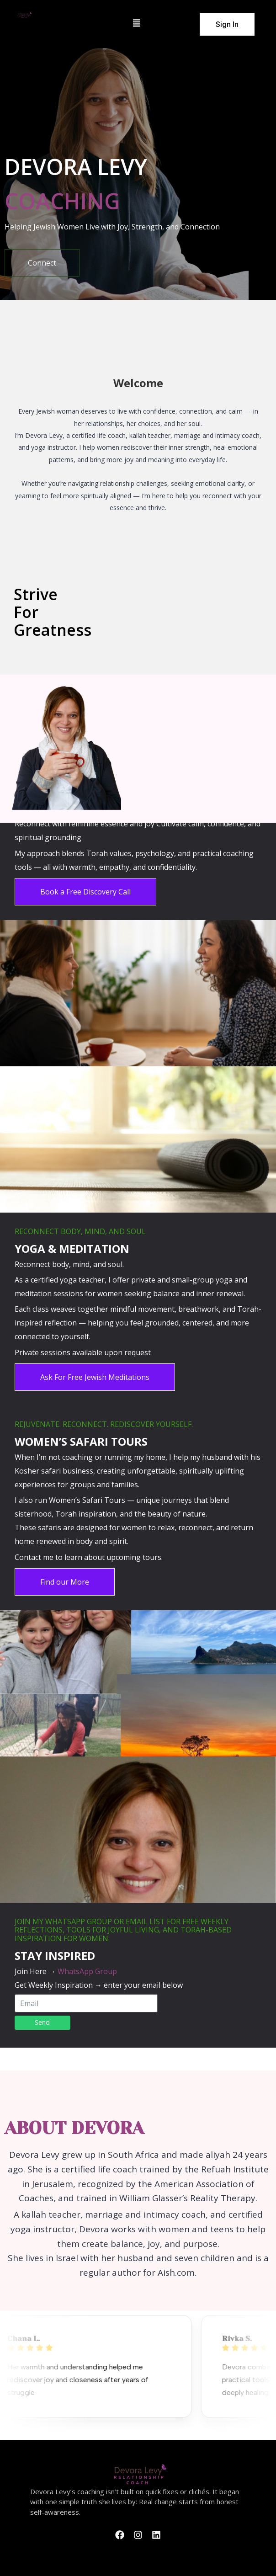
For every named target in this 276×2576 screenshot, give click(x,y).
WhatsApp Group (87, 1971)
